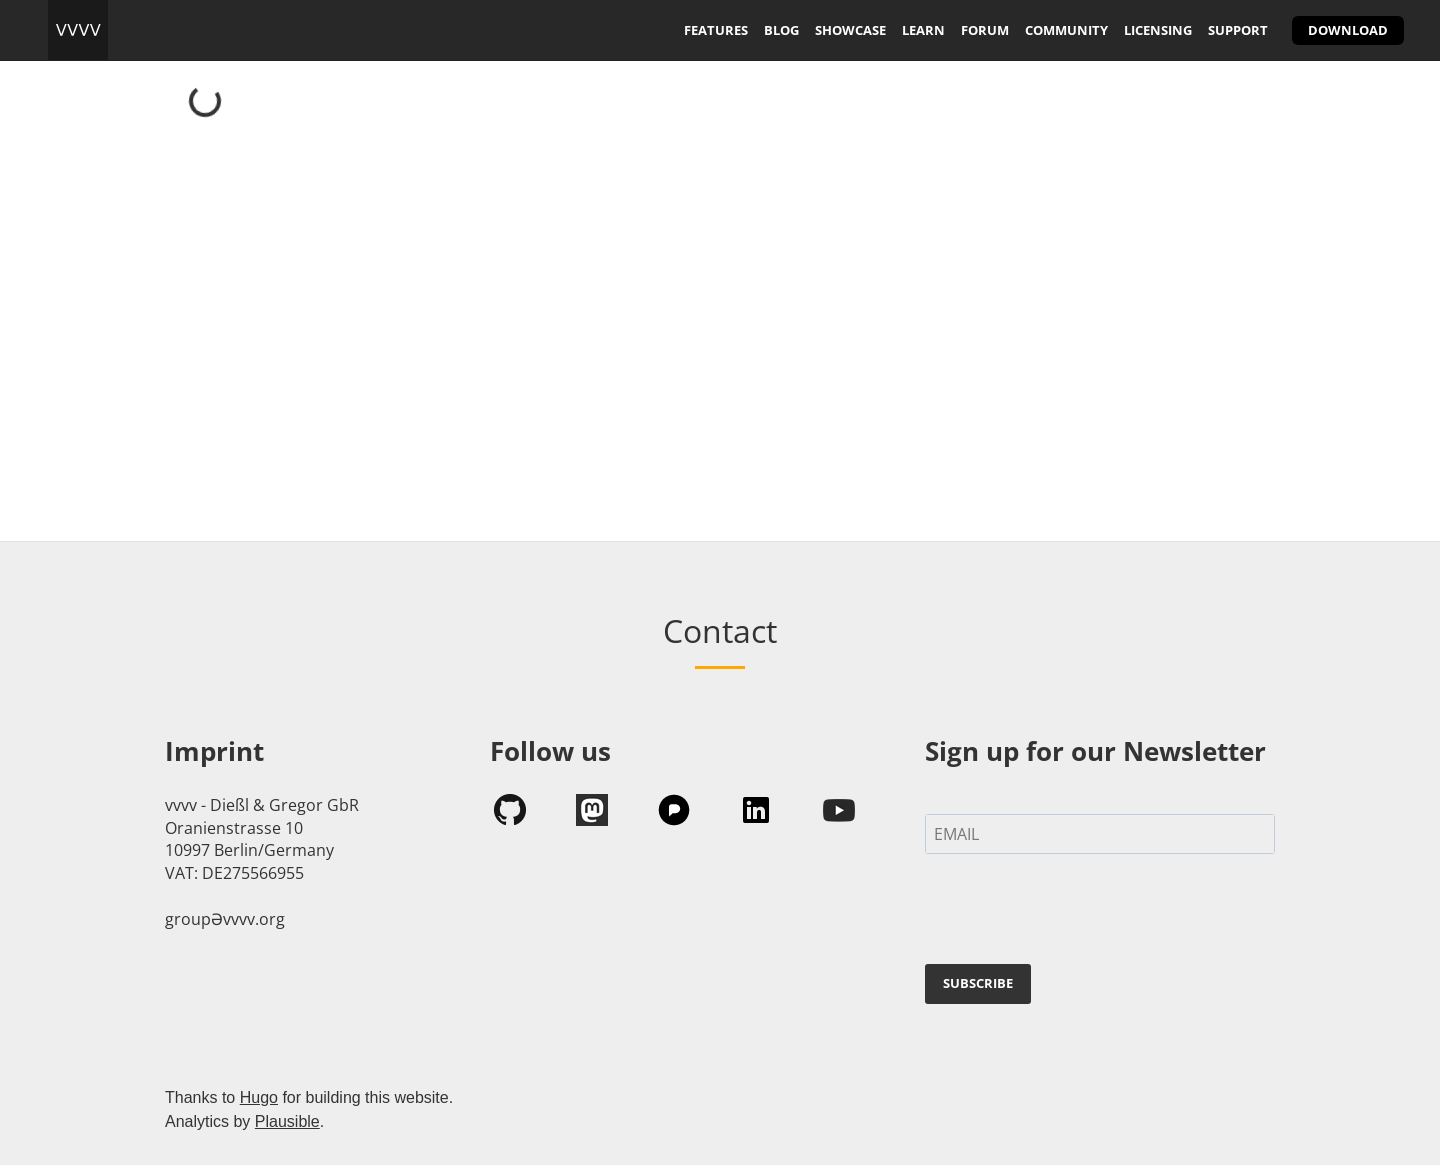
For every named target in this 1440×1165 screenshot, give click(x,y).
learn (923, 30)
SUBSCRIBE (978, 983)
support (1238, 30)
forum (985, 30)
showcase (850, 30)
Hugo (259, 1097)
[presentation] (1077, 913)
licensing (1158, 30)
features (716, 30)
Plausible (287, 1121)
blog (781, 30)
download (1348, 30)
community (1066, 30)
